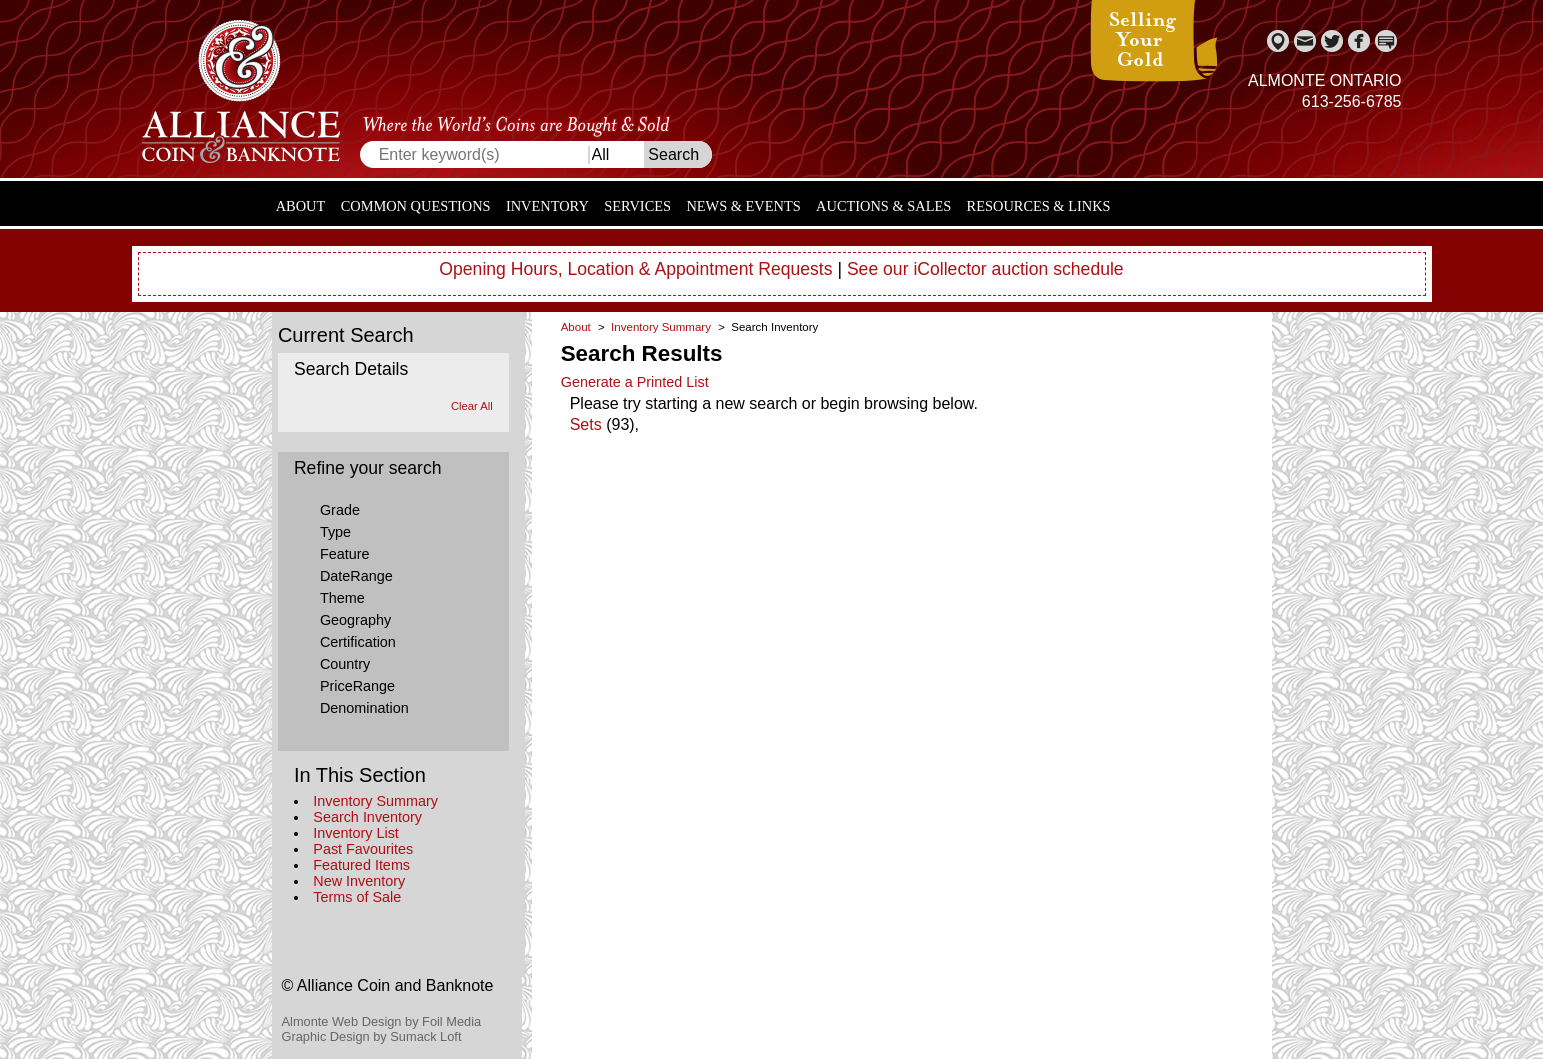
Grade (340, 510)
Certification (358, 642)
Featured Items (361, 865)
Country (345, 664)
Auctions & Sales (883, 206)
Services (637, 206)
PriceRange (357, 686)
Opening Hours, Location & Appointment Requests (635, 269)
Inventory (547, 206)
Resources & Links (1039, 206)
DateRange (356, 576)
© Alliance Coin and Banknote (388, 985)
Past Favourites (363, 849)
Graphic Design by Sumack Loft (372, 1036)
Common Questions (416, 206)
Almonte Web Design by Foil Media (382, 1021)
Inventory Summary (375, 801)
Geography (355, 620)
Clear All (472, 406)
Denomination (364, 708)
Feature (345, 554)
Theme (342, 598)
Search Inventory (367, 817)
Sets (586, 424)
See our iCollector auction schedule (985, 269)
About (301, 206)
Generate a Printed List (635, 382)
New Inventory (359, 881)
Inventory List (356, 833)
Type (335, 532)
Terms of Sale (357, 897)
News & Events (743, 206)
